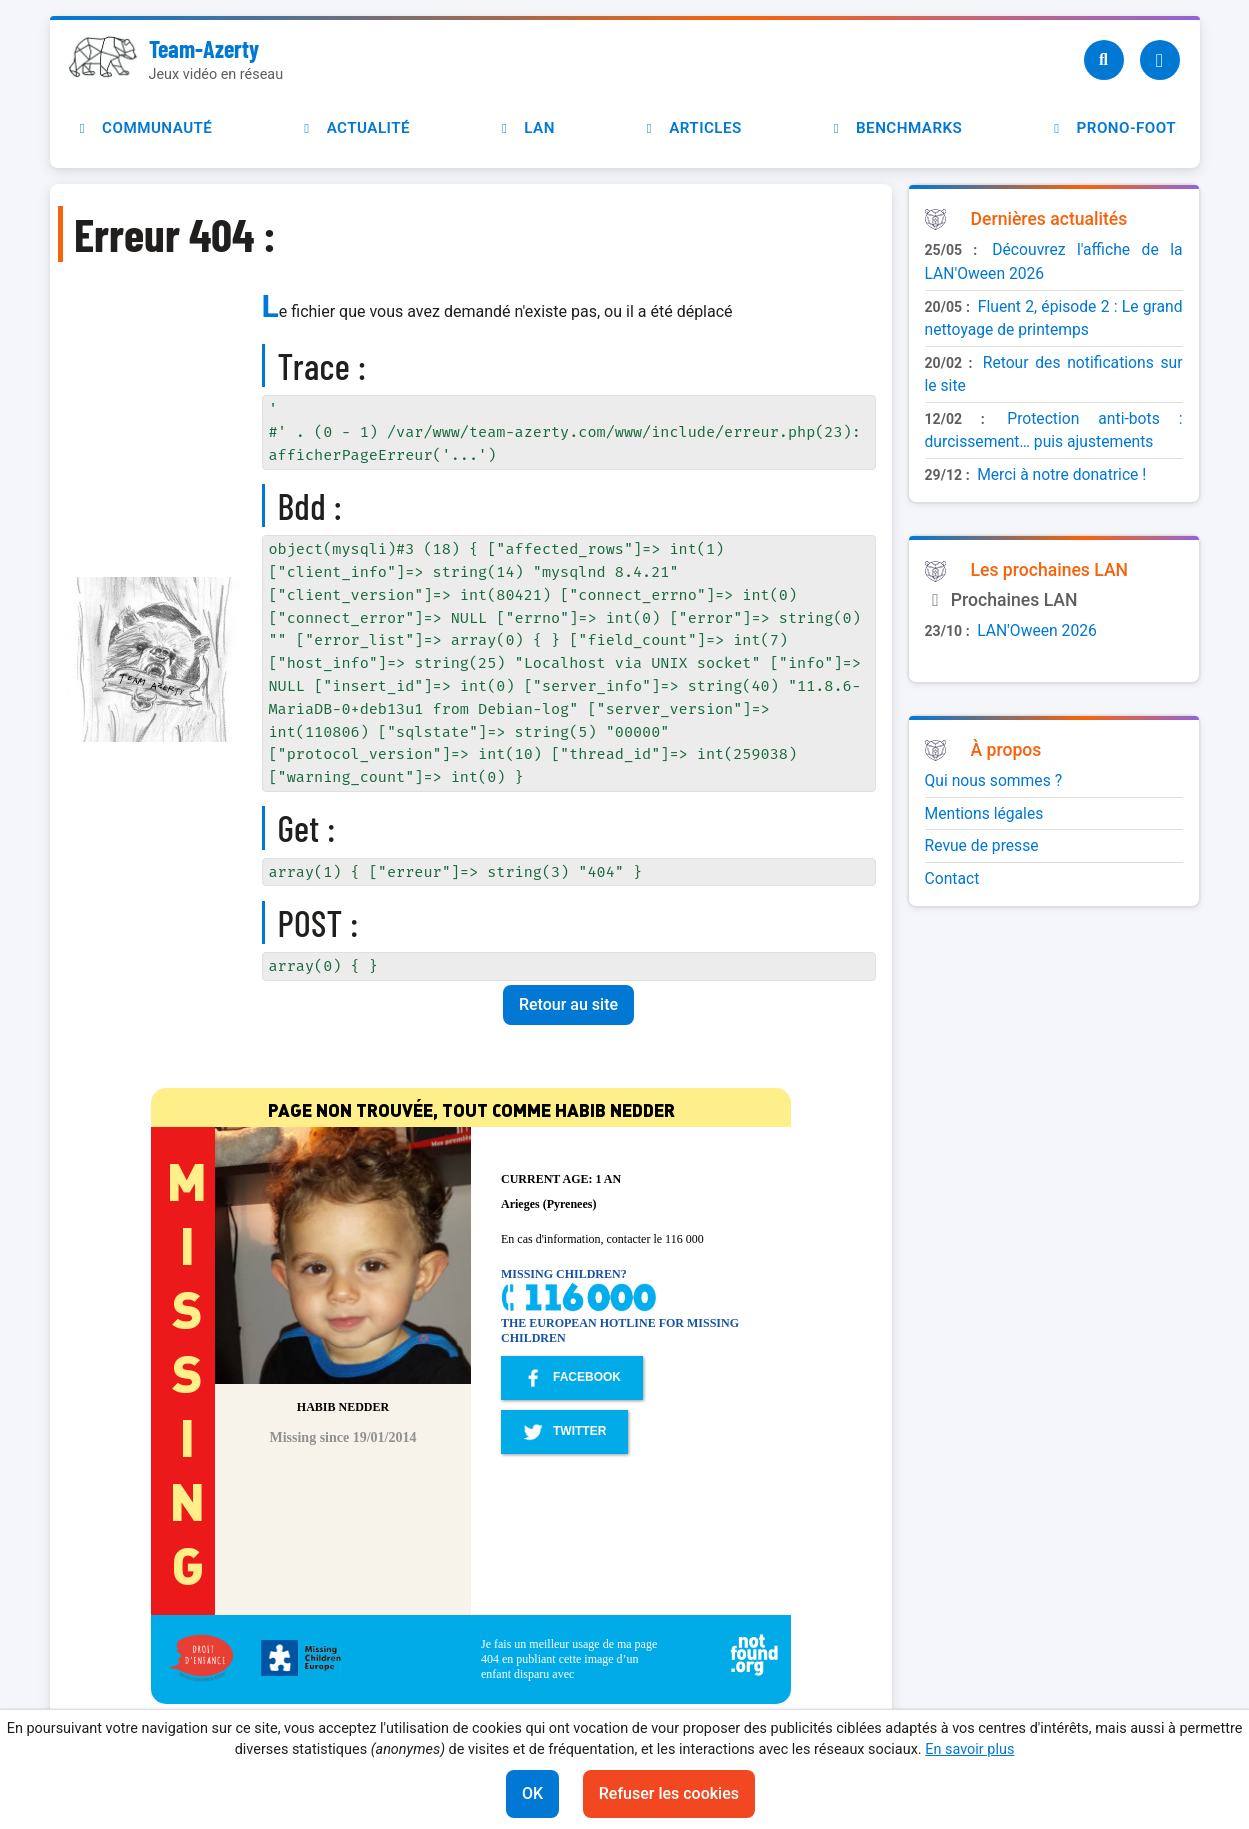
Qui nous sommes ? (994, 780)
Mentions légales (984, 813)
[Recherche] (1104, 60)
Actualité (353, 128)
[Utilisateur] (1160, 60)
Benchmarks (894, 128)
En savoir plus (969, 1749)
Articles (691, 128)
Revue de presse (982, 845)
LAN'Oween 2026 (1037, 630)
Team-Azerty (204, 48)
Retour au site (568, 1004)
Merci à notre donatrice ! (1061, 474)
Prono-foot (1112, 128)
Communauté (143, 128)
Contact (952, 878)
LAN (525, 128)
